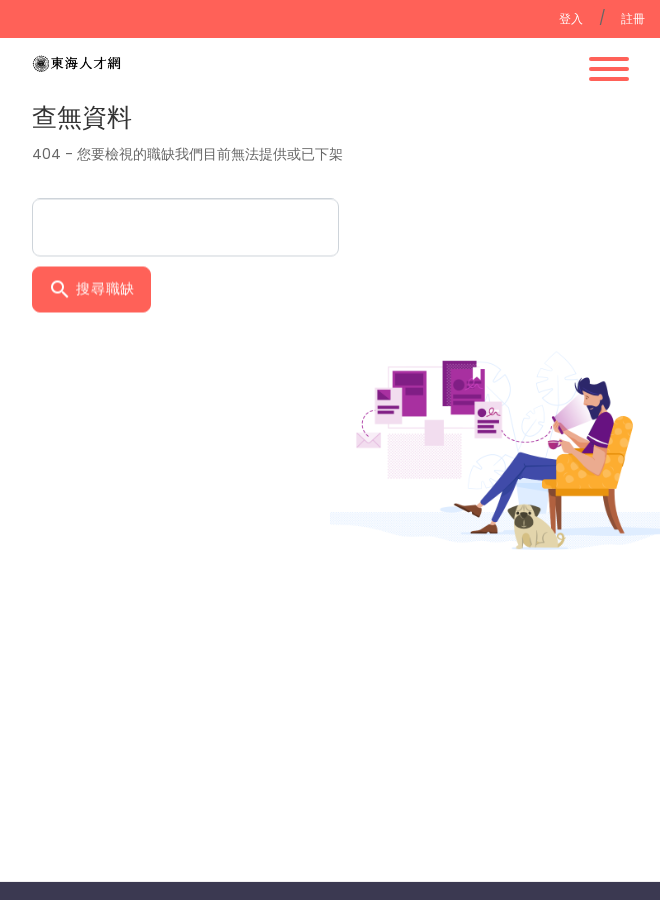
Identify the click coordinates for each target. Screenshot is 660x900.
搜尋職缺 (92, 288)
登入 (571, 18)
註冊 (633, 18)
